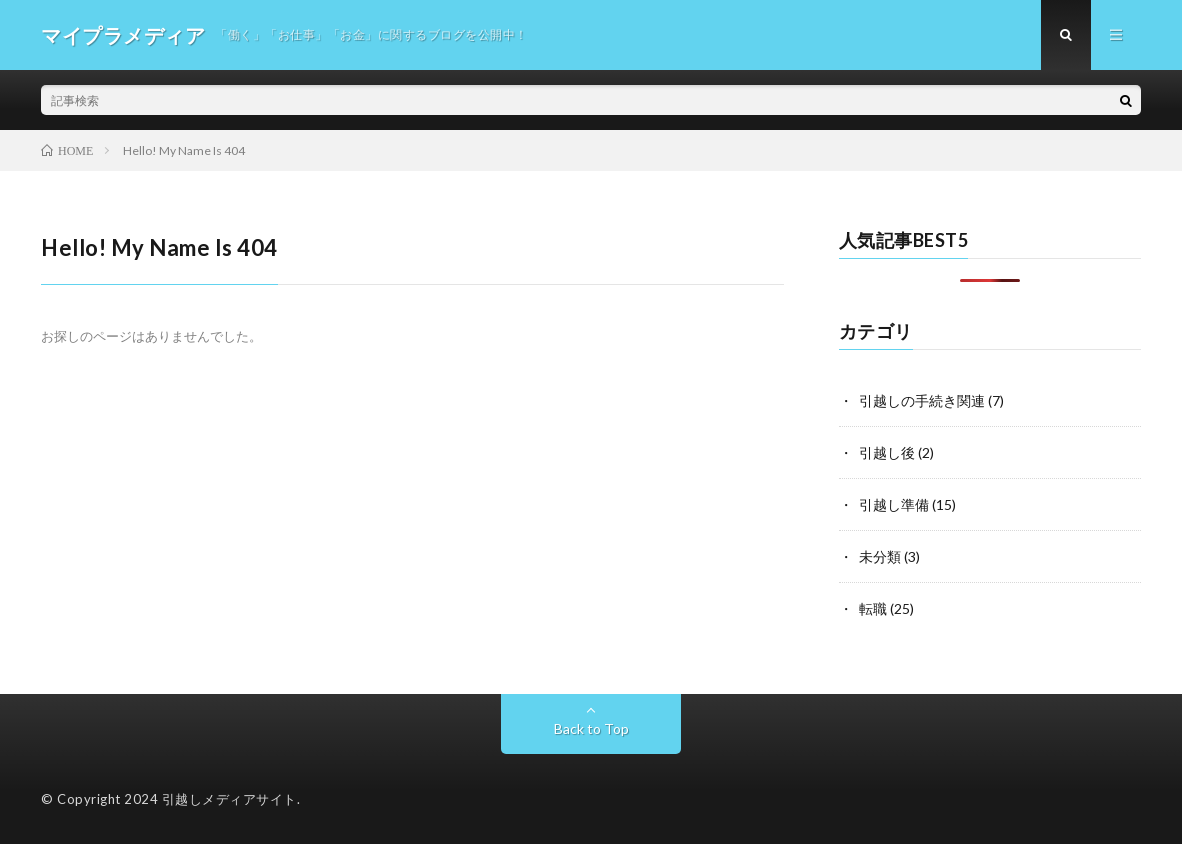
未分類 (880, 556)
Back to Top (591, 728)
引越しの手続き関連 (922, 400)
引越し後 (887, 452)
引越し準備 (894, 504)
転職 (873, 608)
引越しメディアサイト (229, 799)
